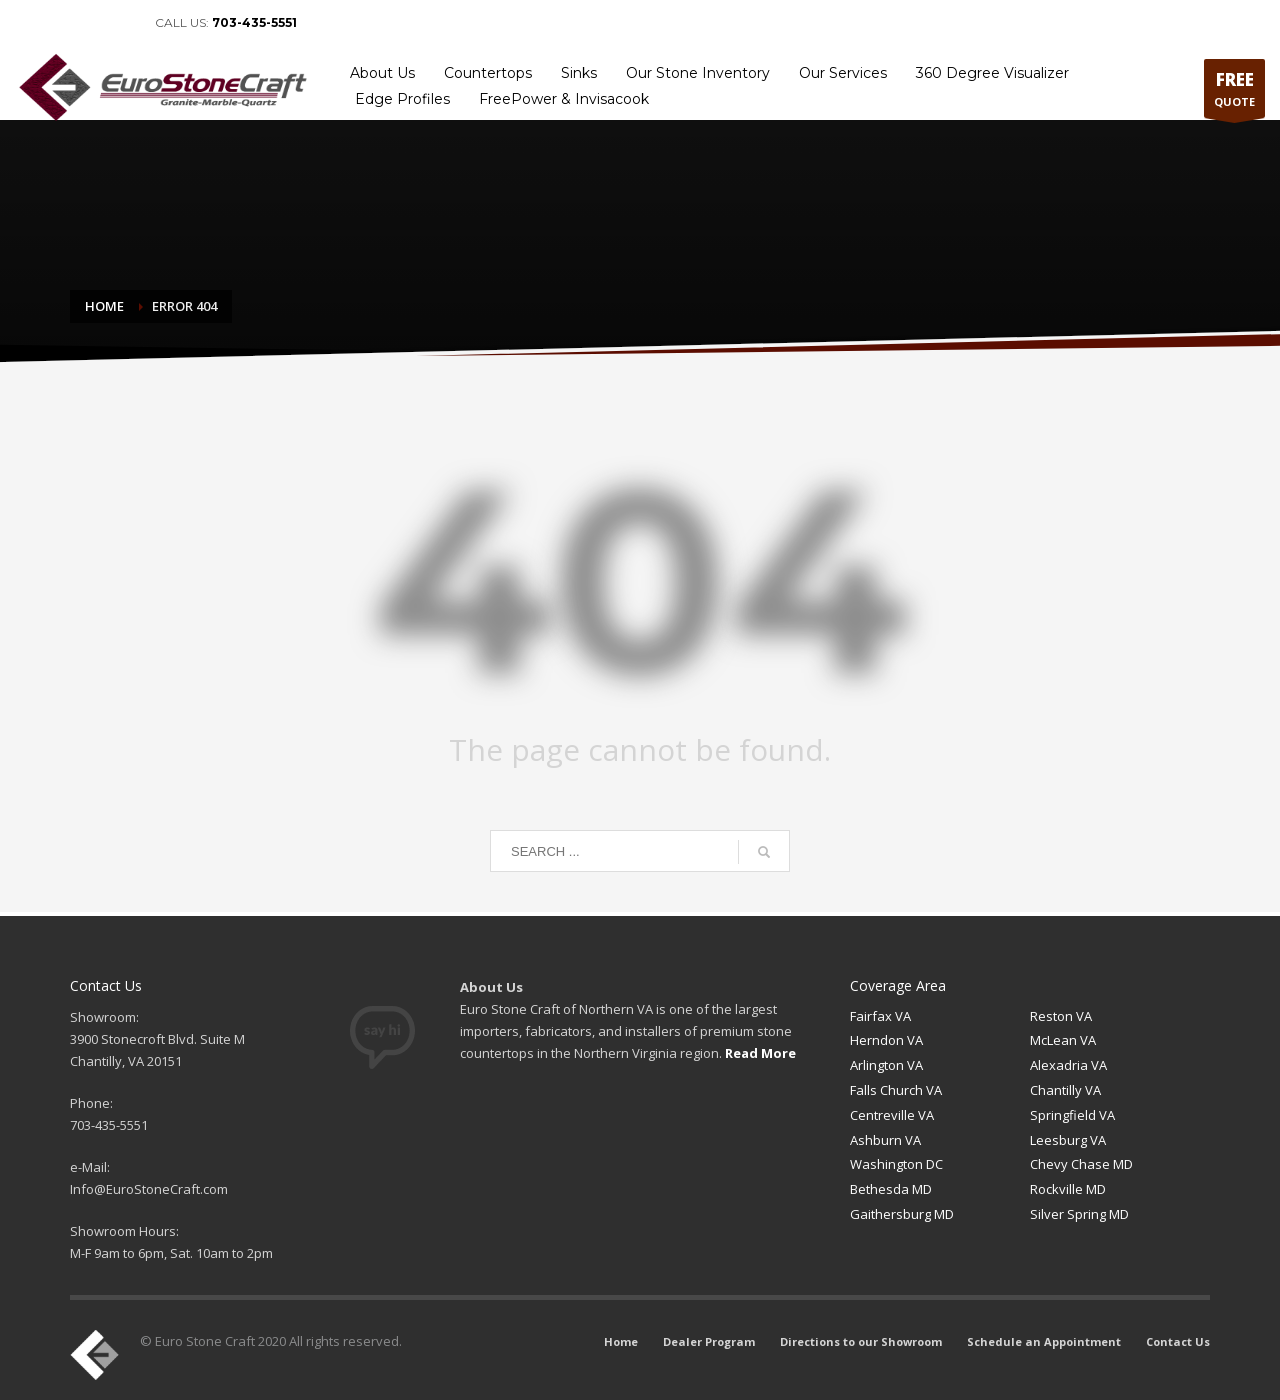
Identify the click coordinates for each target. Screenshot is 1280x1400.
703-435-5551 (254, 22)
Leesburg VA (1068, 1140)
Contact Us (1226, 23)
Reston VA (1061, 1016)
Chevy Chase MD (1081, 1164)
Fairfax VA (880, 1016)
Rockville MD (1068, 1189)
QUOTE (1234, 93)
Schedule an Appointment (1106, 23)
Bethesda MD (891, 1189)
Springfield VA (1072, 1115)
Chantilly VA (1065, 1090)
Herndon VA (886, 1040)
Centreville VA (892, 1115)
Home (730, 23)
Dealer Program (807, 23)
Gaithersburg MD (902, 1214)
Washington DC (896, 1164)
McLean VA (1063, 1040)
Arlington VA (886, 1065)
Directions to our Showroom (941, 23)
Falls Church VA (896, 1090)
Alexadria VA (1068, 1065)
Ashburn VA (885, 1140)
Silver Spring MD (1079, 1214)
